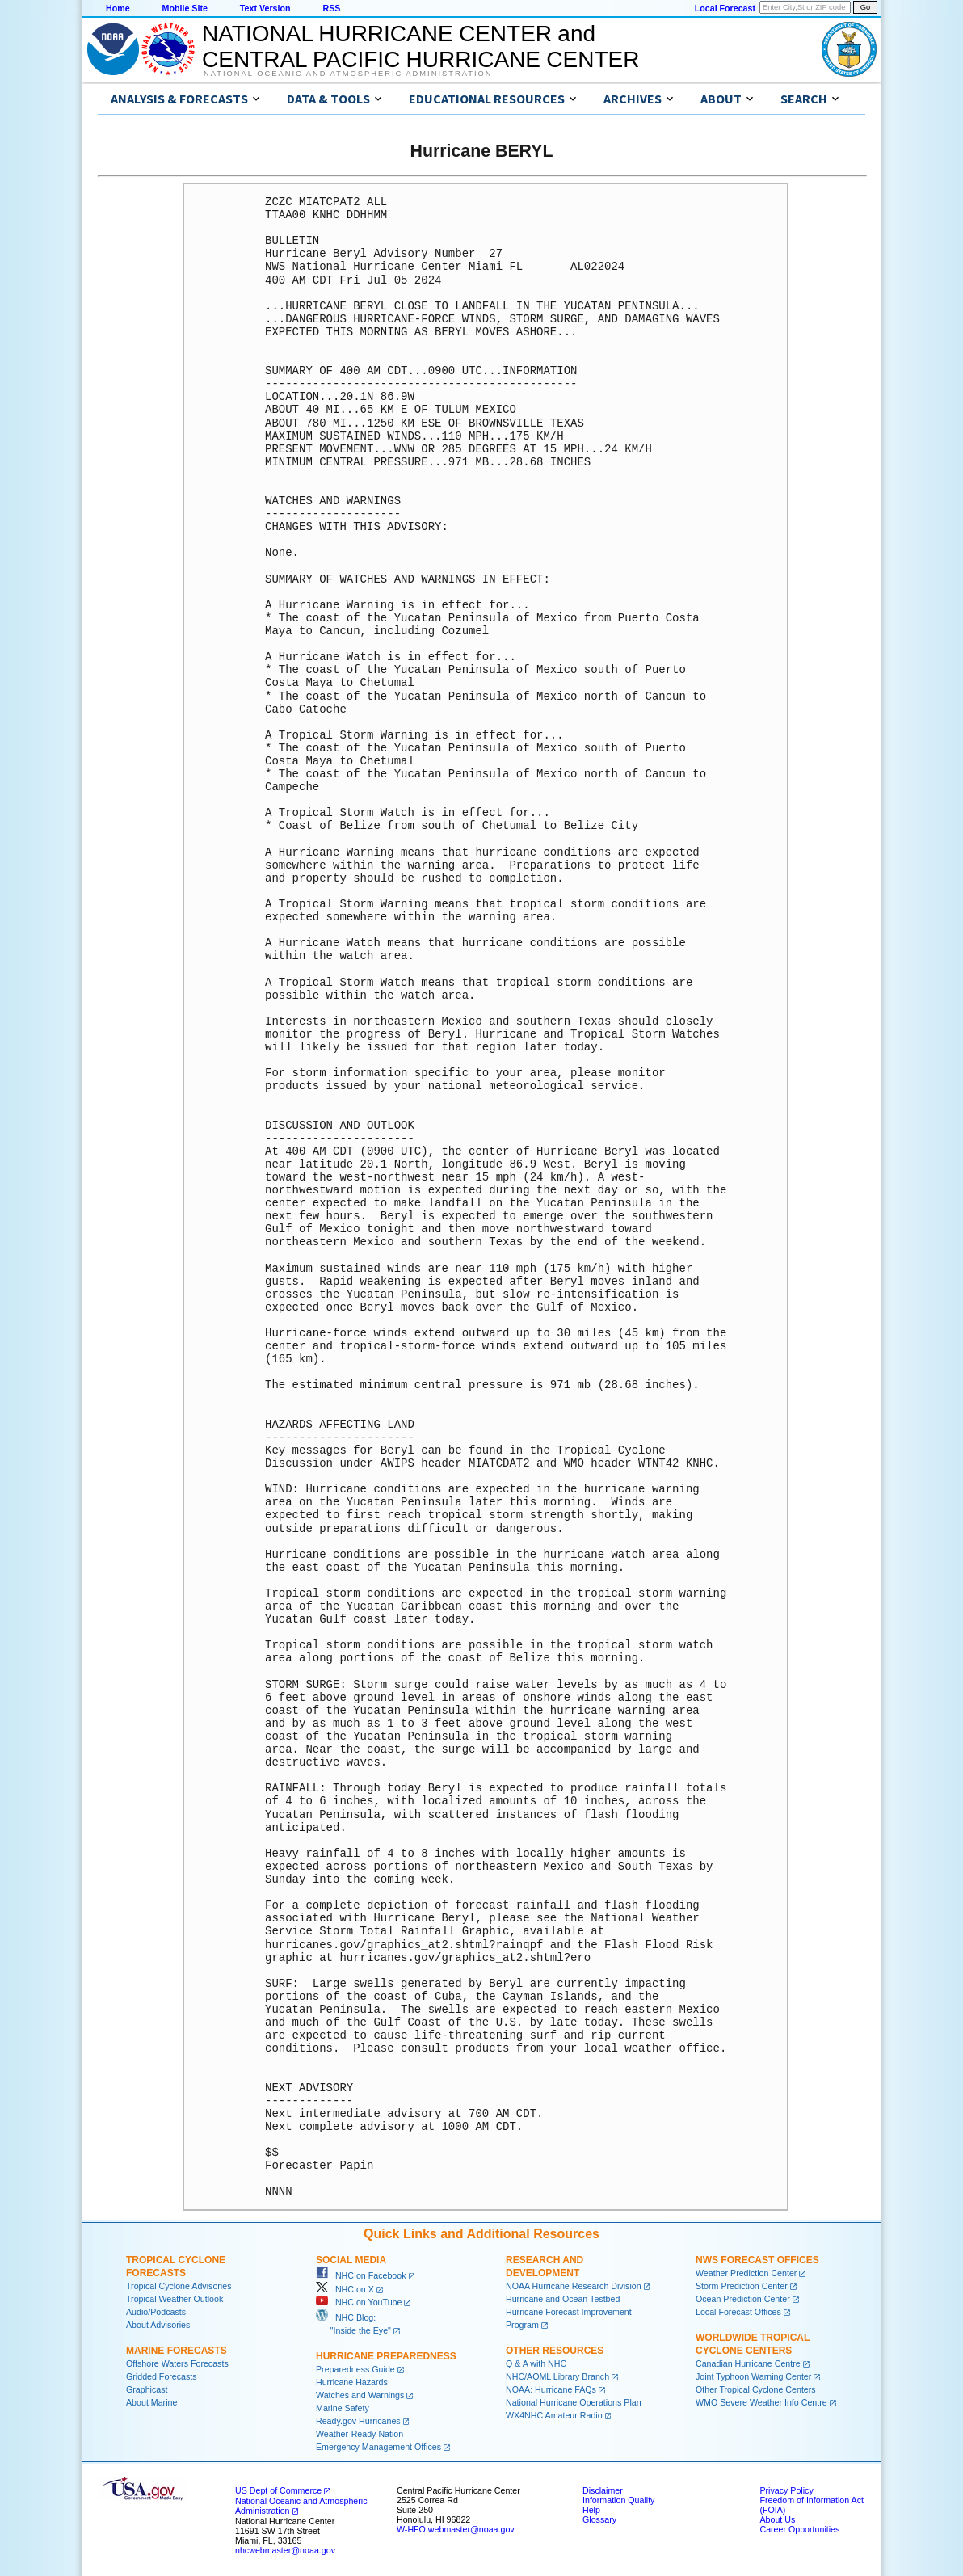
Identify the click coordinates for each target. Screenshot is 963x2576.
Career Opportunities (799, 2529)
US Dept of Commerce (278, 2490)
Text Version (265, 8)
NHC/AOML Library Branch (557, 2376)
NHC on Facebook (361, 2275)
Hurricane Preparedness (386, 2356)
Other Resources (554, 2350)
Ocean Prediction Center (743, 2299)
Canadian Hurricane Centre (748, 2363)
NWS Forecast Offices (757, 2260)
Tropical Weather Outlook (174, 2299)
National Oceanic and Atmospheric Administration (348, 73)
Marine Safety (342, 2408)
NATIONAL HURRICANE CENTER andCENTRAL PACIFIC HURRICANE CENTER (420, 46)
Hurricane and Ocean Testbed (563, 2299)
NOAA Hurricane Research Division (573, 2286)
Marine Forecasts (176, 2350)
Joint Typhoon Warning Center (753, 2376)
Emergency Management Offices (378, 2447)
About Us (777, 2519)
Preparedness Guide (355, 2369)
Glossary (599, 2519)
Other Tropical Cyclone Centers (756, 2389)
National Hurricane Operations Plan (573, 2402)
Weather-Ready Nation (359, 2434)
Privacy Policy (786, 2490)
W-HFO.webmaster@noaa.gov (456, 2529)
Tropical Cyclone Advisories (179, 2286)
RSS (331, 8)
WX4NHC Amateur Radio (554, 2415)
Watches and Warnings (360, 2395)
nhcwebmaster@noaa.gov (285, 2550)
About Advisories (158, 2325)
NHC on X (345, 2289)
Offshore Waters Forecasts (177, 2363)
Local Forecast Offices (738, 2312)
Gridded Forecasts (161, 2376)
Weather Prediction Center (746, 2273)
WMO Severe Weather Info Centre (761, 2402)
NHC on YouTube (359, 2302)
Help (591, 2510)
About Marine (151, 2402)
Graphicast (147, 2389)
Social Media (351, 2260)
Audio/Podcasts (156, 2312)
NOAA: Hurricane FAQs (551, 2389)
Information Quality (618, 2500)
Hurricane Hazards (352, 2382)
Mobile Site (185, 8)
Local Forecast (725, 8)
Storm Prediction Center (742, 2286)
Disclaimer (602, 2490)
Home (118, 8)
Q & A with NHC (536, 2363)
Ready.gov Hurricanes (358, 2421)
